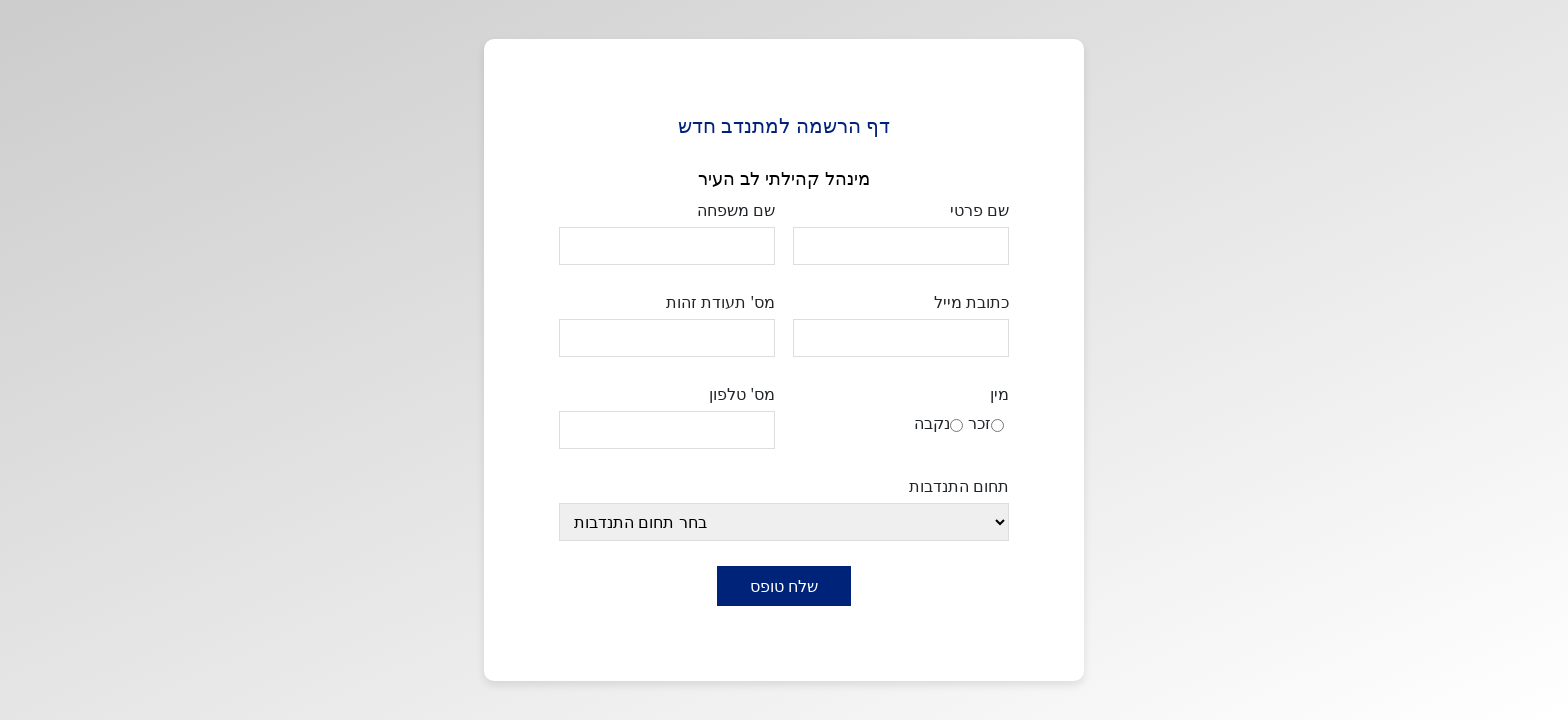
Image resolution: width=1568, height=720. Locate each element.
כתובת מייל (971, 302)
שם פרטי (979, 210)
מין (999, 394)
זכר (979, 423)
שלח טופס (784, 586)
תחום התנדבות (959, 486)
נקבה (932, 423)
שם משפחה (736, 210)
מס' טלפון (742, 394)
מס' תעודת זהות (720, 302)
